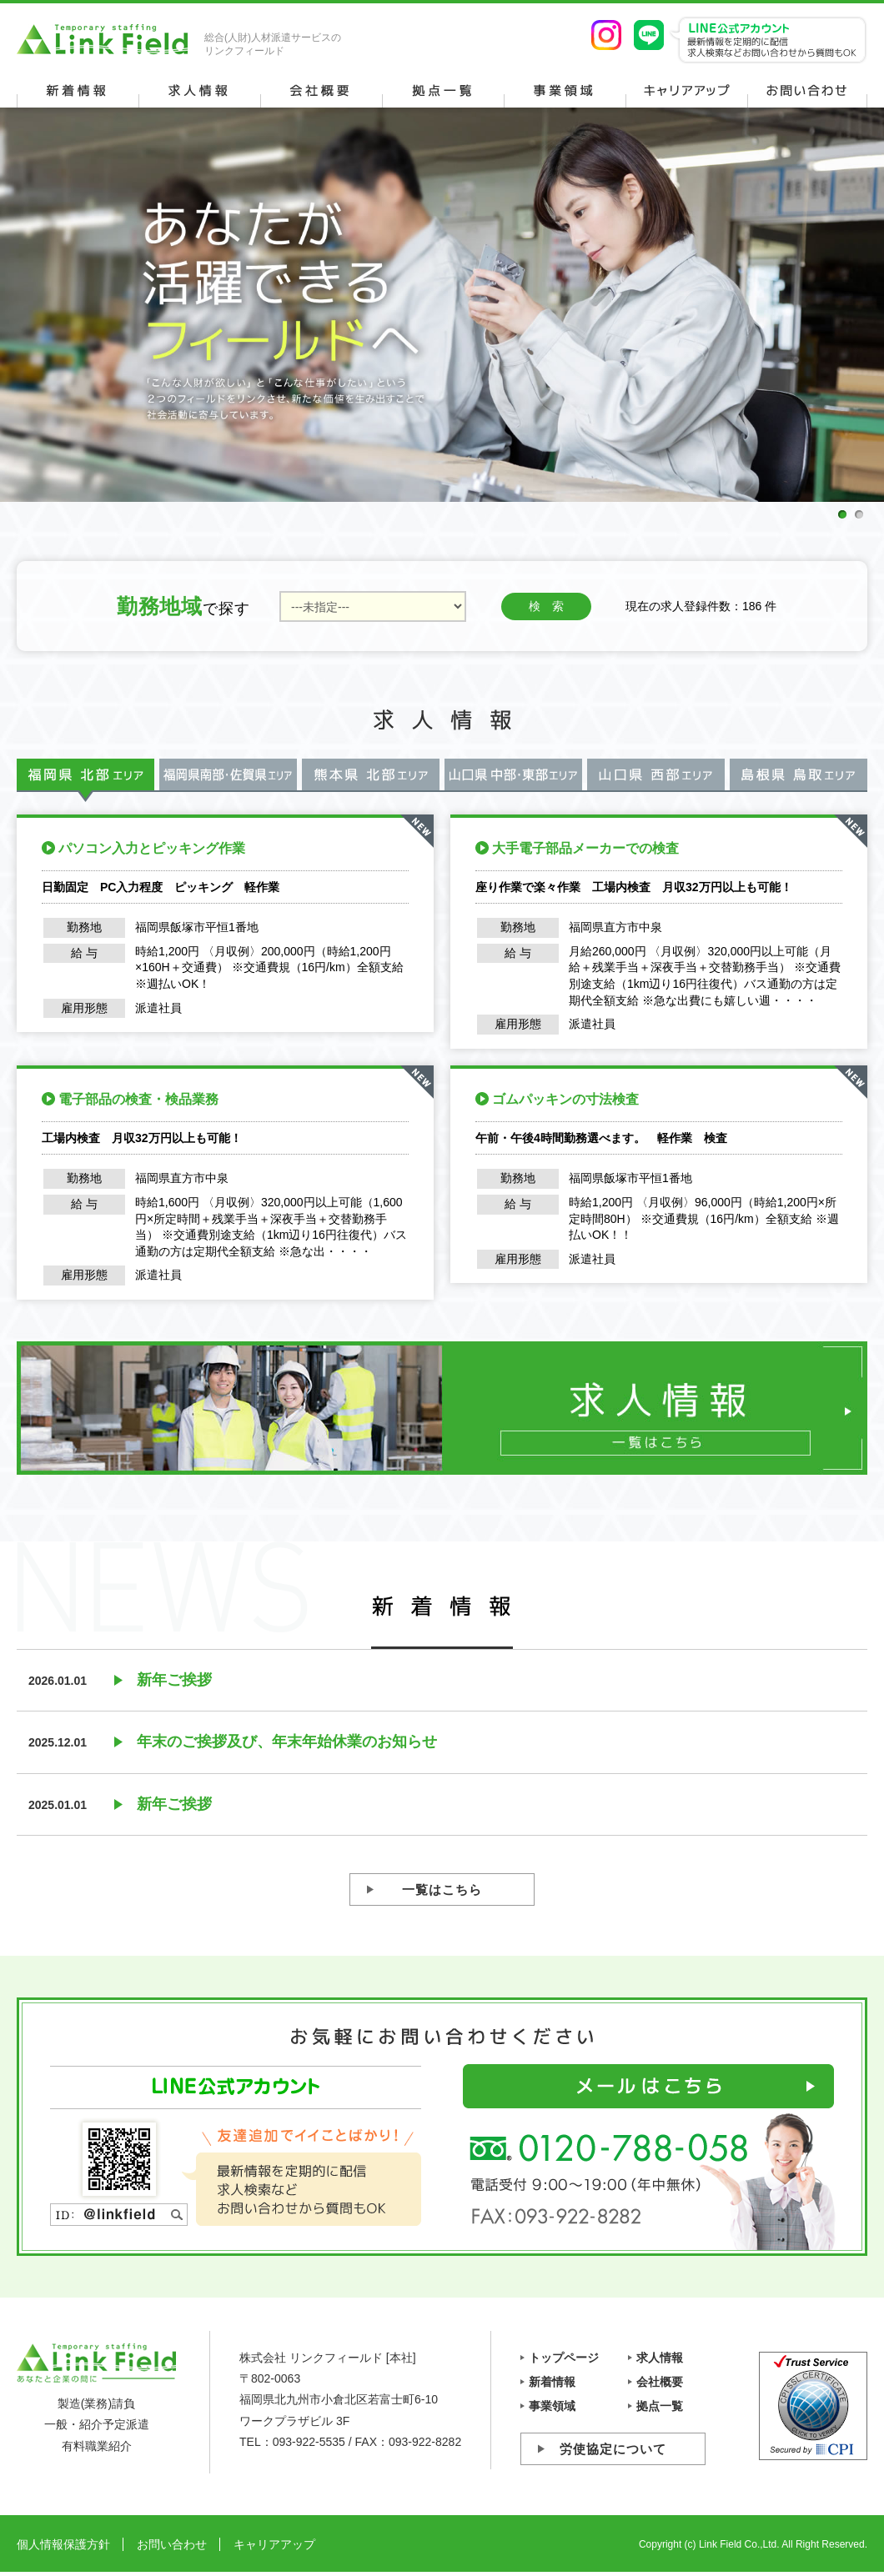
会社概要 (659, 2381)
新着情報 (552, 2381)
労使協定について (613, 2449)
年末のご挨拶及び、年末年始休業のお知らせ (287, 1741)
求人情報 (659, 2357)
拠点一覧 (659, 2406)
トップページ (564, 2357)
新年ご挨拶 (174, 1679)
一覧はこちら (442, 1889)
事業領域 (552, 2406)
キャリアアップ (274, 2544)
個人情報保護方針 (63, 2544)
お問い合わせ (172, 2544)
